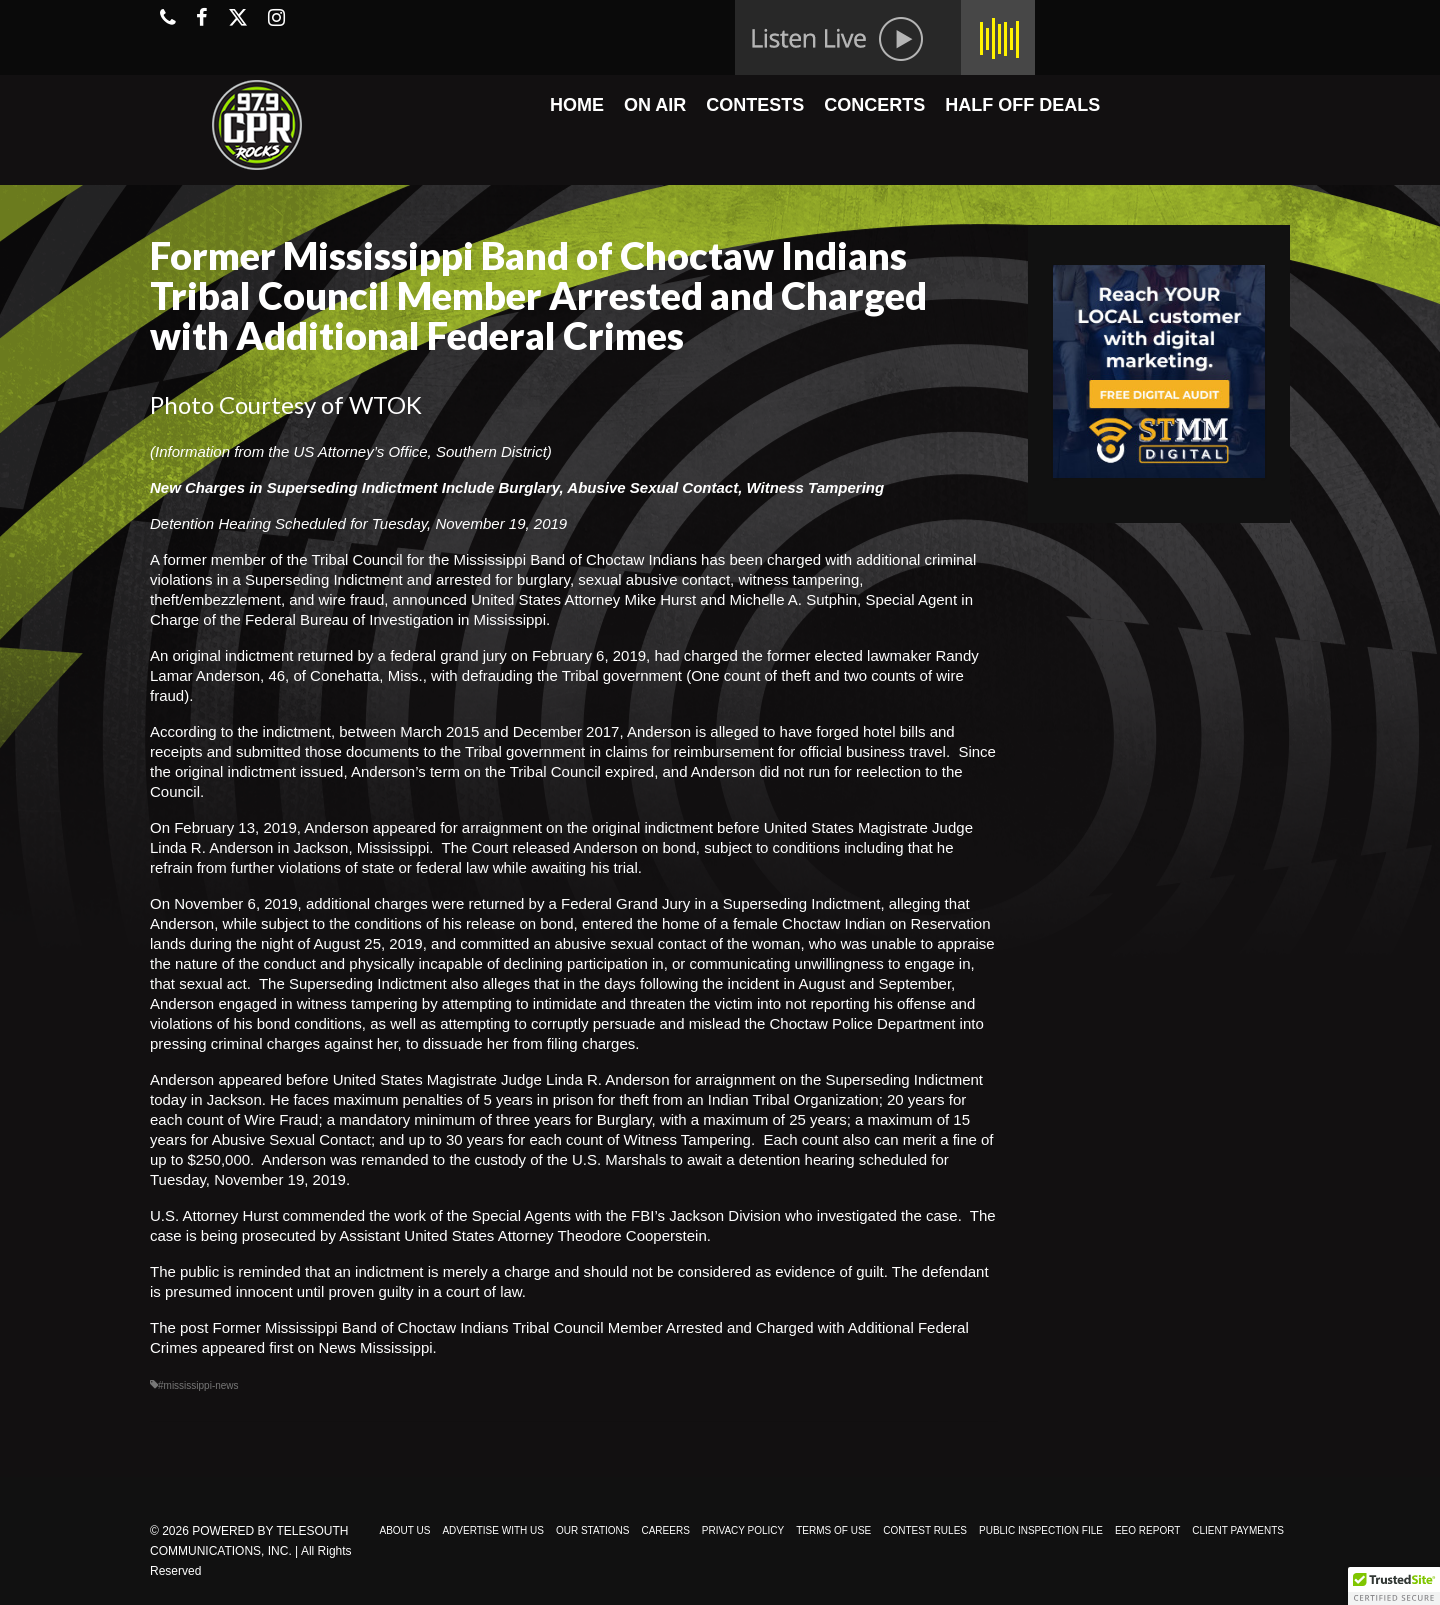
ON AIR (655, 105)
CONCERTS (874, 105)
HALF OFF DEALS (1022, 105)
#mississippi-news (198, 1385)
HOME (577, 105)
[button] (1394, 1586)
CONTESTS (755, 105)
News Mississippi (375, 1347)
